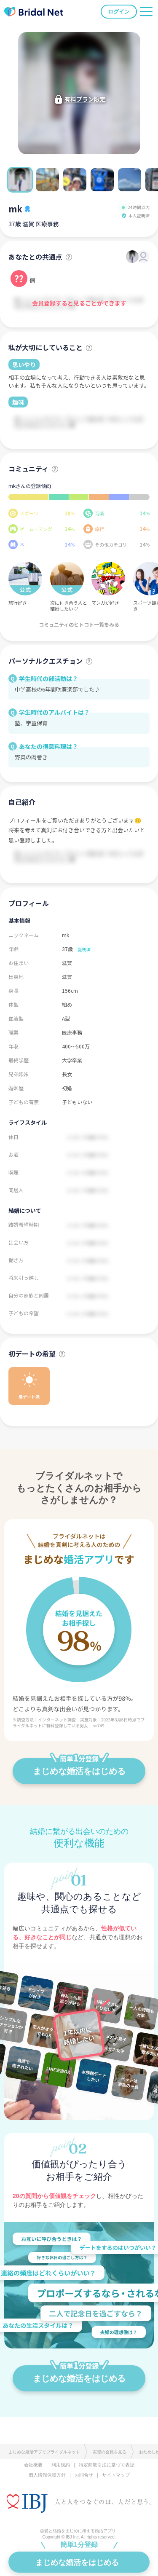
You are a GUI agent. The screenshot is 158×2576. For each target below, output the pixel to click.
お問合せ (84, 2474)
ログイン (119, 11)
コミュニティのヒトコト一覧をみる (79, 624)
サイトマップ (116, 2474)
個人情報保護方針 (47, 2474)
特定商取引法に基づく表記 (106, 2464)
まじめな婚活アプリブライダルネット (44, 2452)
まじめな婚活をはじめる (79, 1767)
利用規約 (60, 2464)
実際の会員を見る (109, 2452)
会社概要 (33, 2464)
